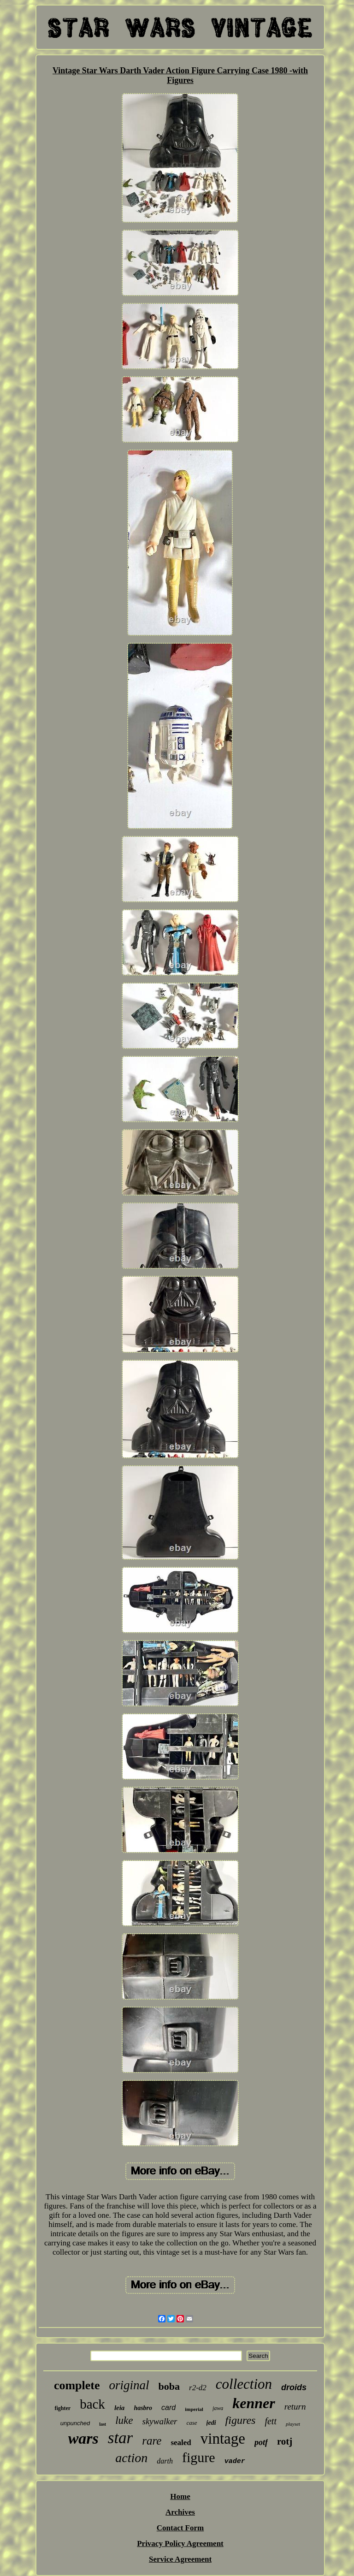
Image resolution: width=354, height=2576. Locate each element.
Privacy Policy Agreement (180, 2543)
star (120, 2438)
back (92, 2404)
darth (165, 2461)
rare (151, 2440)
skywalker (159, 2421)
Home (180, 2496)
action (131, 2458)
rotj (284, 2441)
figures (240, 2420)
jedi (211, 2422)
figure (198, 2457)
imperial (194, 2409)
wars (83, 2438)
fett (271, 2421)
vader (234, 2461)
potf (261, 2442)
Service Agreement (180, 2559)
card (168, 2407)
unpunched (75, 2423)
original (129, 2385)
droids (294, 2387)
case (192, 2422)
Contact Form (180, 2527)
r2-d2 (197, 2387)
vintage (223, 2438)
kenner (253, 2403)
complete (77, 2385)
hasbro (143, 2407)
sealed (181, 2442)
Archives (180, 2512)
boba (169, 2386)
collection (244, 2384)
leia (119, 2407)
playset (293, 2424)
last (102, 2424)
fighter (62, 2408)
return (295, 2406)
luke (124, 2420)
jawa (217, 2408)
